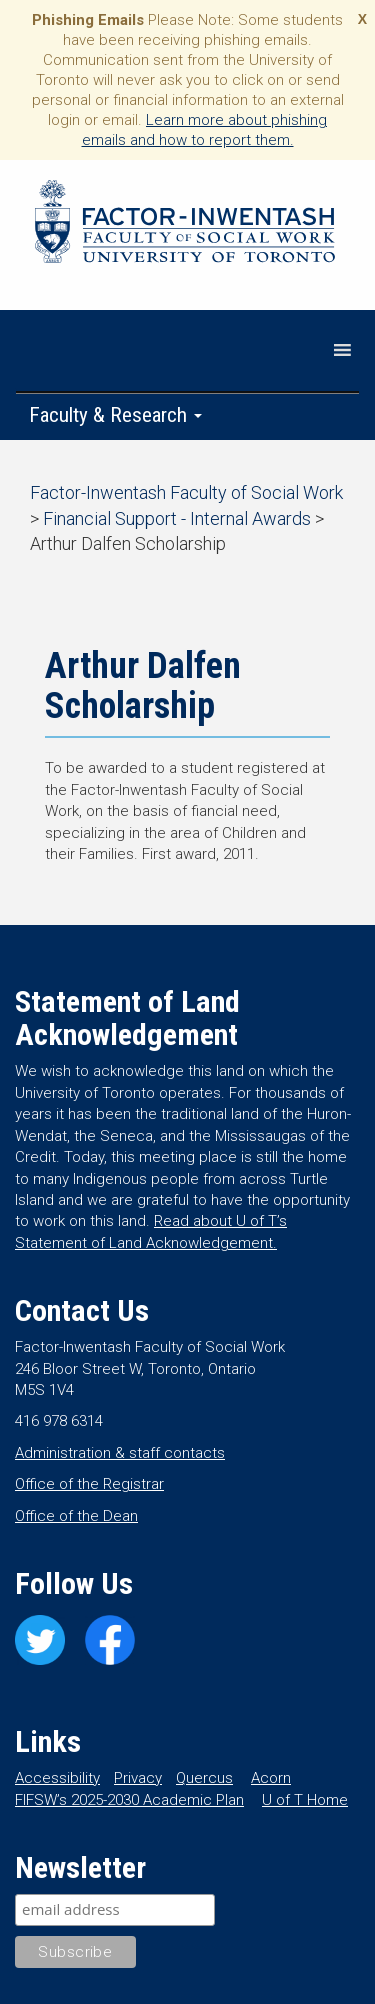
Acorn (271, 1778)
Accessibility (57, 1778)
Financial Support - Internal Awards (177, 518)
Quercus (204, 1778)
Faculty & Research (115, 415)
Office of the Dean (76, 1516)
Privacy (138, 1778)
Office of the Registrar (89, 1484)
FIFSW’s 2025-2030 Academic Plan (129, 1800)
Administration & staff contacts (120, 1453)
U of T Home (305, 1800)
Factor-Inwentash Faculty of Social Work (185, 225)
